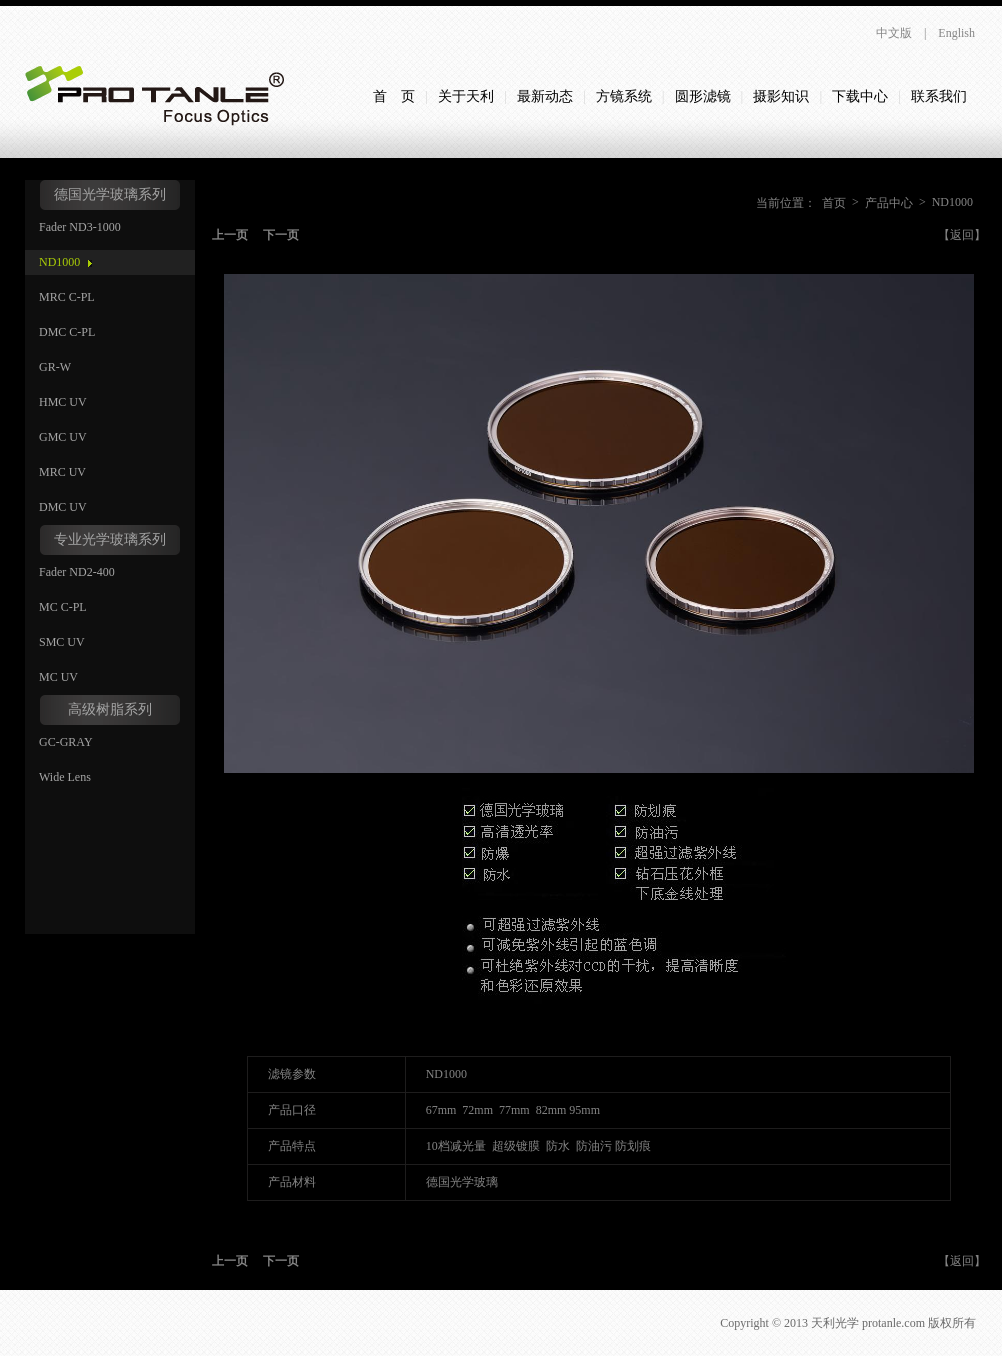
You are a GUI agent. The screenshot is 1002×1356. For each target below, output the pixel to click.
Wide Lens (65, 777)
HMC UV (63, 402)
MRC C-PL (67, 297)
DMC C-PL (67, 332)
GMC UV (63, 437)
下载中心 (860, 96)
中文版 (894, 33)
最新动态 (545, 96)
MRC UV (62, 472)
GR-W (55, 367)
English (956, 33)
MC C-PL (63, 607)
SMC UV (62, 642)
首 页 (394, 96)
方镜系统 (624, 96)
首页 (834, 203)
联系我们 (939, 96)
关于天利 (466, 96)
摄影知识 (781, 96)
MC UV (58, 677)
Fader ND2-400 (77, 572)
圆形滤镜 (703, 96)
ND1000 (59, 262)
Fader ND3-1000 (80, 227)
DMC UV (63, 507)
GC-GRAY (66, 742)
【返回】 (962, 235)
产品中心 (889, 203)
